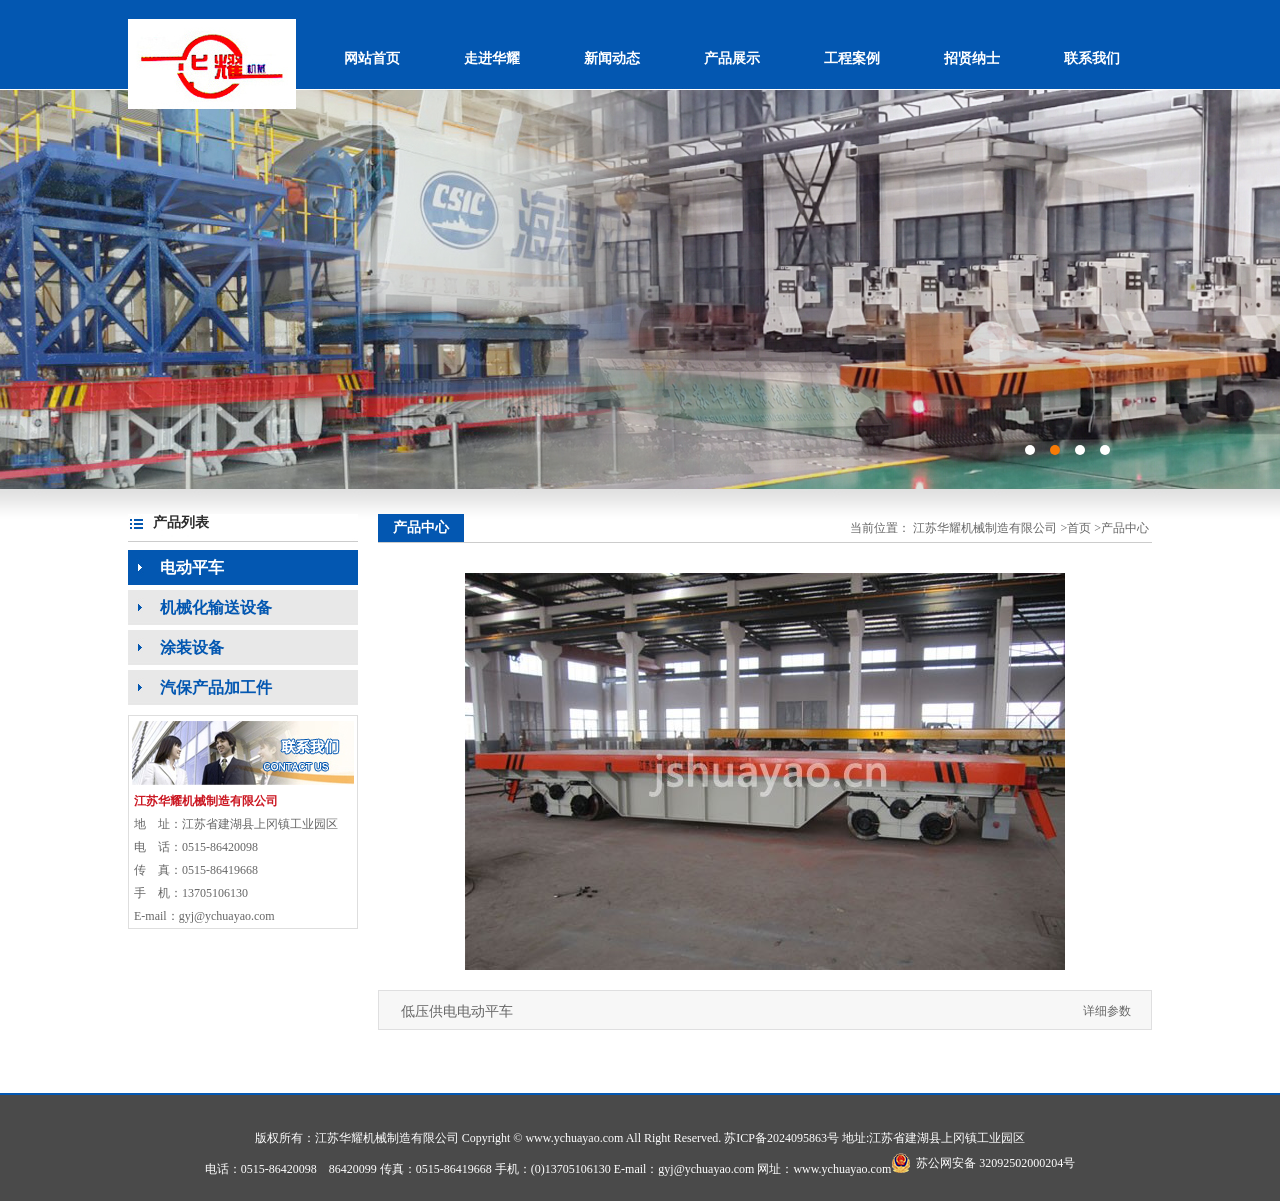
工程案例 (852, 58)
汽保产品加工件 (200, 687)
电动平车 (176, 567)
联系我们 (1092, 58)
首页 (1079, 528)
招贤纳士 (972, 58)
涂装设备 (176, 647)
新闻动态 (612, 58)
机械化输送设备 (200, 607)
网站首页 (372, 58)
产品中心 (1125, 528)
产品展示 (732, 58)
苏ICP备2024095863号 (781, 1138)
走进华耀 (492, 58)
